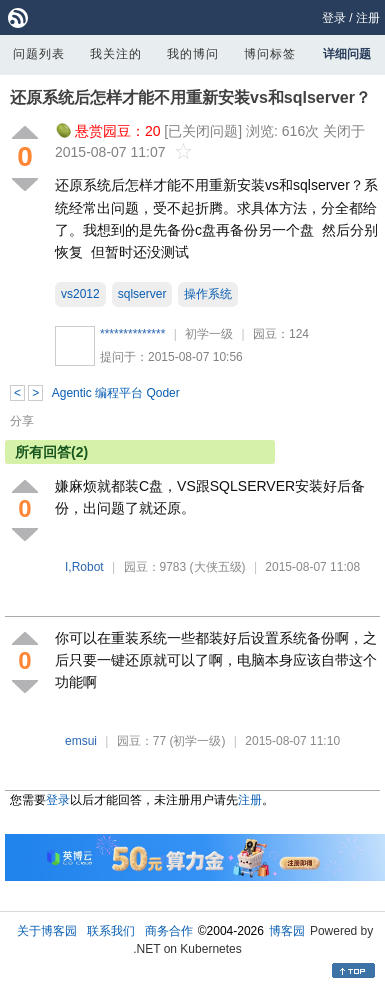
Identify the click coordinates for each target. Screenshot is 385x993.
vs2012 (80, 294)
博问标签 (270, 54)
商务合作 (169, 931)
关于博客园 (47, 931)
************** (132, 334)
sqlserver (142, 294)
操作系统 (208, 294)
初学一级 (209, 334)
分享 (22, 421)
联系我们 (111, 931)
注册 (368, 18)
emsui (81, 741)
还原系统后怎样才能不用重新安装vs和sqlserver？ (190, 97)
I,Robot (84, 567)
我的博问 (193, 54)
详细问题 (347, 54)
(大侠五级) (218, 567)
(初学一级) (198, 741)
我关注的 (116, 54)
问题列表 (39, 54)
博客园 (287, 931)
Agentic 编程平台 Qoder (116, 393)
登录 (334, 18)
